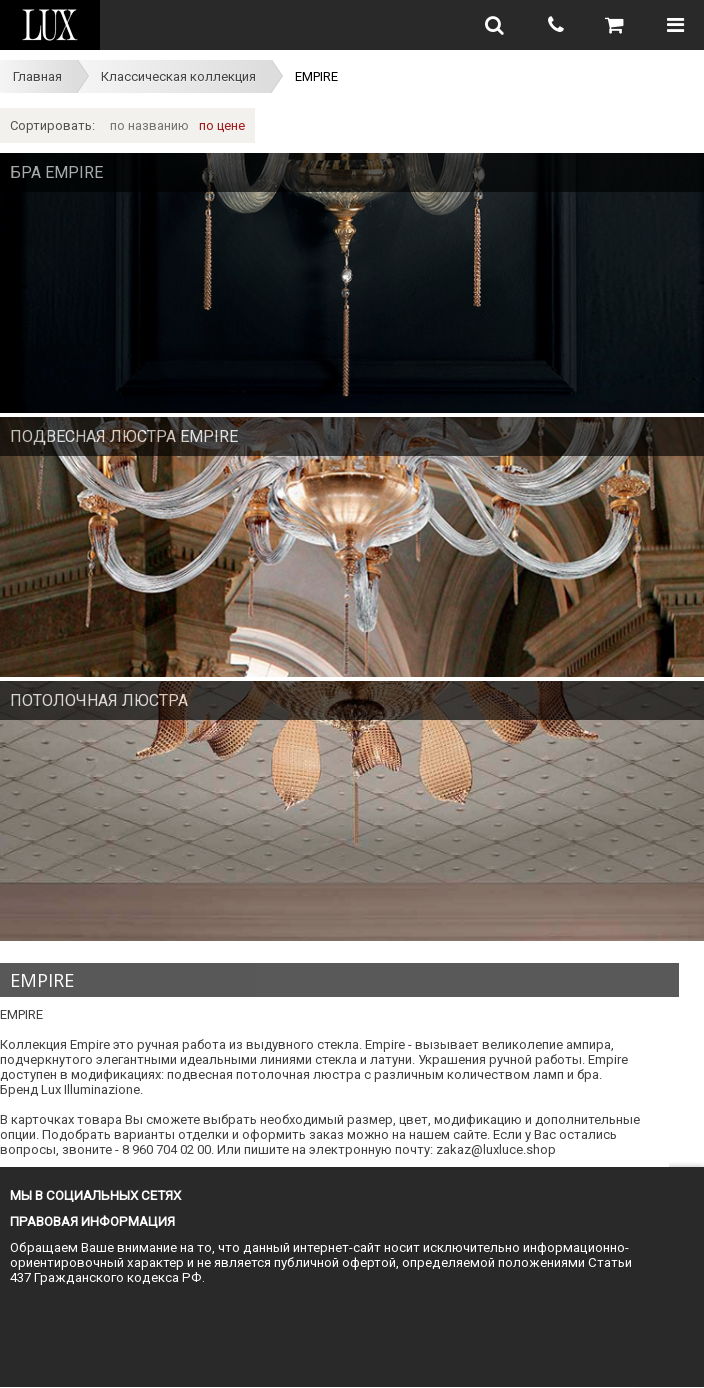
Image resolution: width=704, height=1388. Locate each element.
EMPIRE (316, 76)
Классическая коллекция (178, 76)
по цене (222, 125)
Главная (37, 76)
